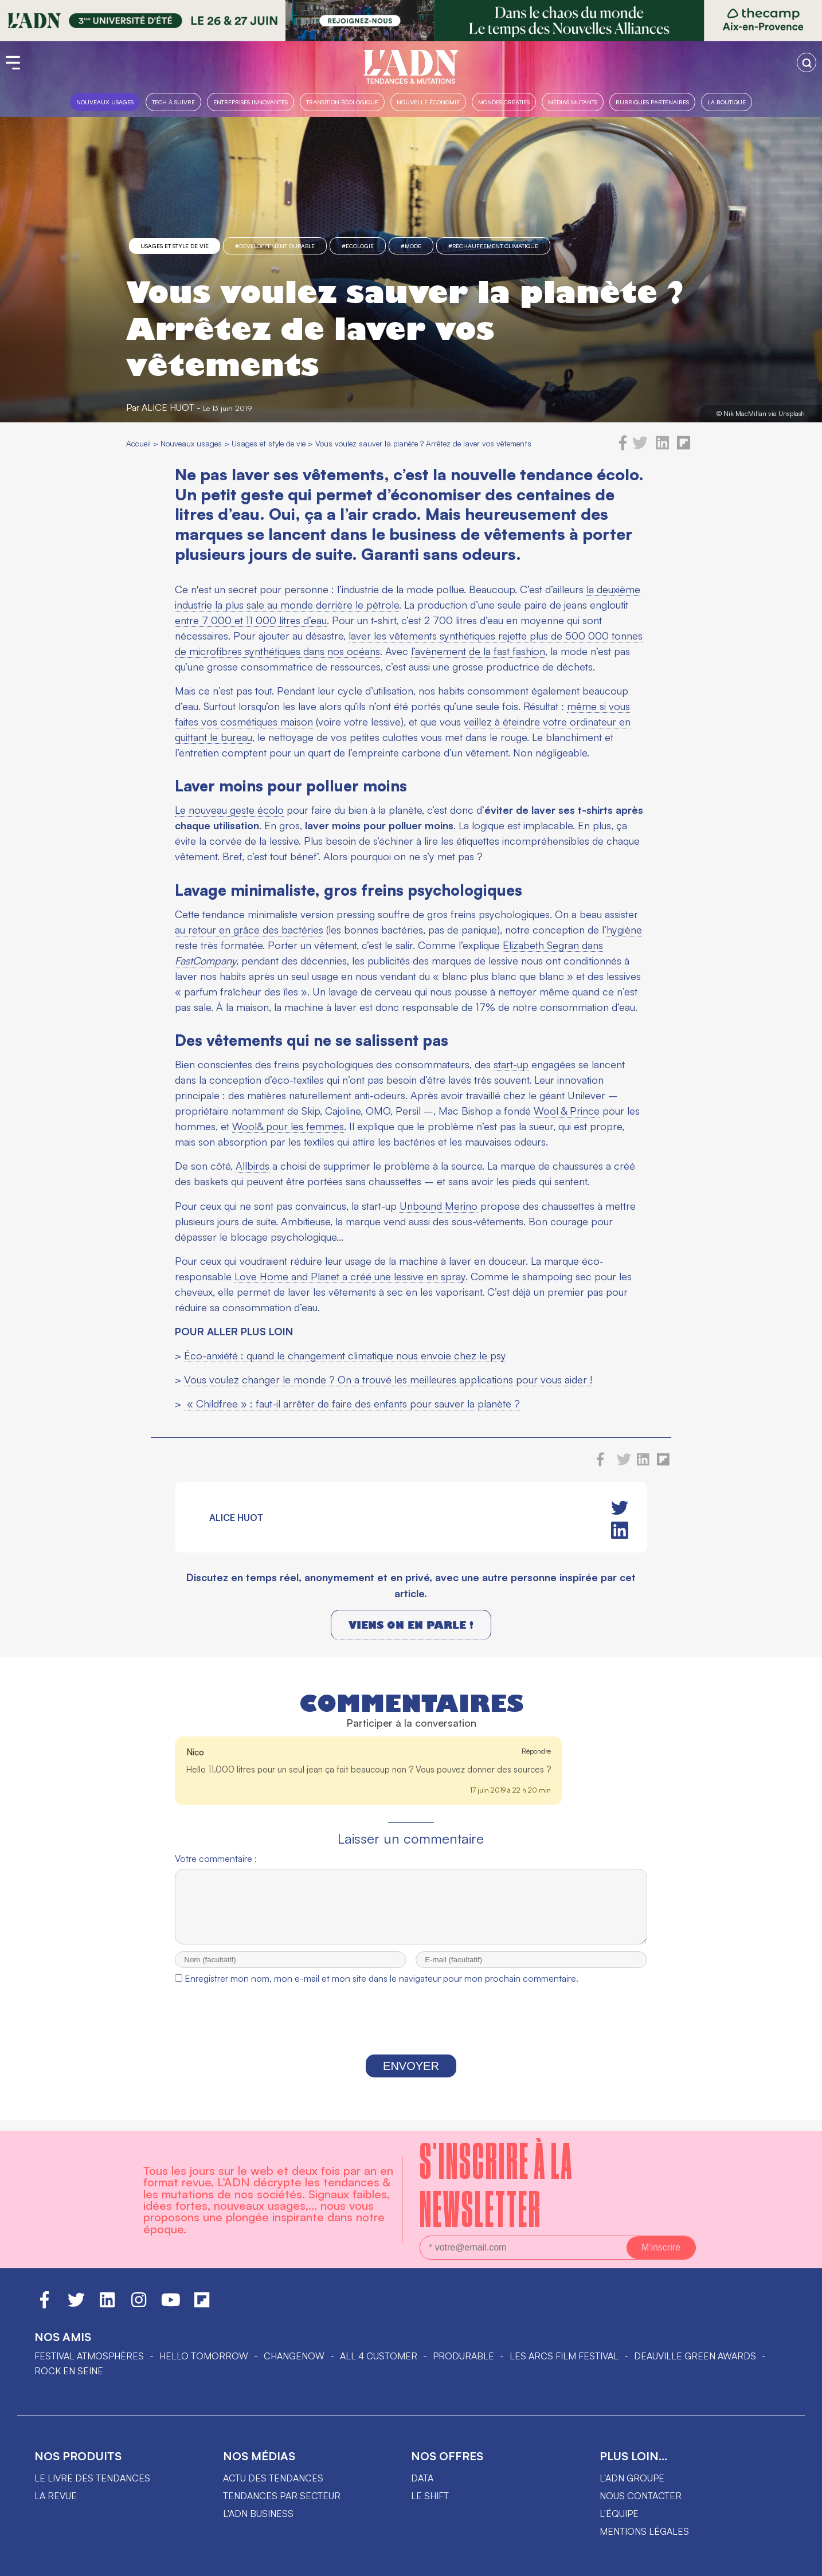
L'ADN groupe (632, 2478)
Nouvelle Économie (428, 101)
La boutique (726, 101)
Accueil (138, 443)
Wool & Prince (567, 1110)
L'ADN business (258, 2513)
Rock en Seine (68, 2371)
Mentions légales (644, 2531)
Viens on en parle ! (411, 1625)
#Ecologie (358, 245)
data (422, 2478)
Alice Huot (168, 407)
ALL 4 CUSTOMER (378, 2356)
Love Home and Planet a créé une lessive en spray (349, 1276)
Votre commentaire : (216, 1858)
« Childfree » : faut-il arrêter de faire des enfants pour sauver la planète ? (352, 1403)
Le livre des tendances (92, 2478)
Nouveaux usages (105, 101)
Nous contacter (641, 2495)
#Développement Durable (275, 245)
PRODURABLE (463, 2356)
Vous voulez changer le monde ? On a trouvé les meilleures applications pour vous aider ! (388, 1379)
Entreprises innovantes (250, 101)
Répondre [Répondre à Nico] (536, 1751)
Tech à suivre (173, 101)
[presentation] (411, 2032)
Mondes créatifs (504, 101)
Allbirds (252, 1165)
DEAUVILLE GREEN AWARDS (695, 2356)
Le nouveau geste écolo (229, 809)
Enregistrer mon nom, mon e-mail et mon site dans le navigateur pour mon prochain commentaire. (381, 1988)
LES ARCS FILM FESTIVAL (564, 2356)
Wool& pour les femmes (288, 1126)
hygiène (624, 929)
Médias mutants (572, 101)
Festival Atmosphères (89, 2356)
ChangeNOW (294, 2356)
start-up (511, 1064)
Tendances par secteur (281, 2495)
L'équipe (619, 2513)
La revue (55, 2495)
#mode (411, 245)
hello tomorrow (203, 2356)
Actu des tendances (273, 2478)
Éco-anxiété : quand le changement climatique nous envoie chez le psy (345, 1355)
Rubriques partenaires (652, 101)
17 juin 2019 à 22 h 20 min (510, 1790)
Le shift (430, 2495)
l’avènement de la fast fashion (478, 651)
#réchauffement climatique (493, 245)
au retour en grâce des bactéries (249, 929)
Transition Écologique (342, 101)
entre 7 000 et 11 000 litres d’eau (251, 620)
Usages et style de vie (174, 245)
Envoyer (411, 2076)
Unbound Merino (438, 1205)
